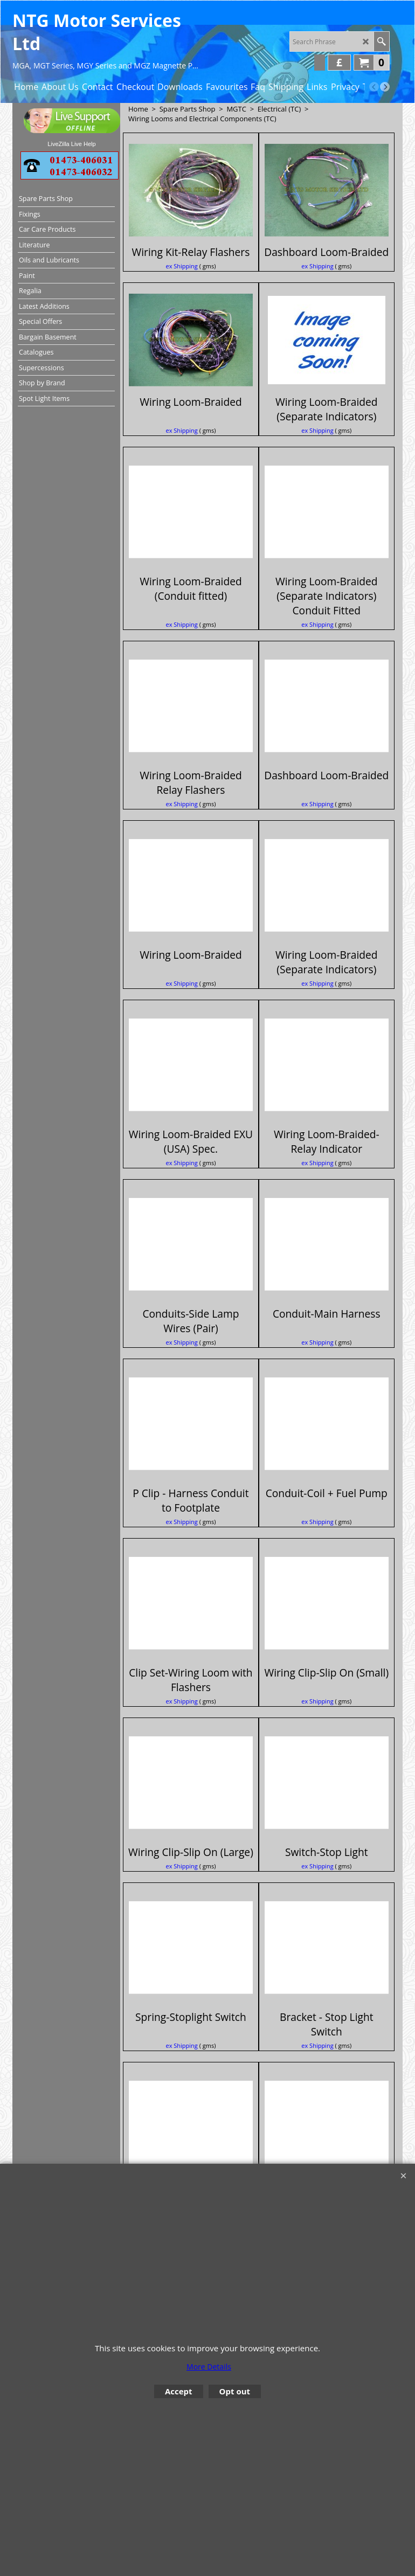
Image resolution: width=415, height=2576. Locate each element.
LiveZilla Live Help (71, 144)
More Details (208, 2367)
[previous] (374, 87)
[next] (385, 87)
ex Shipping (181, 281)
